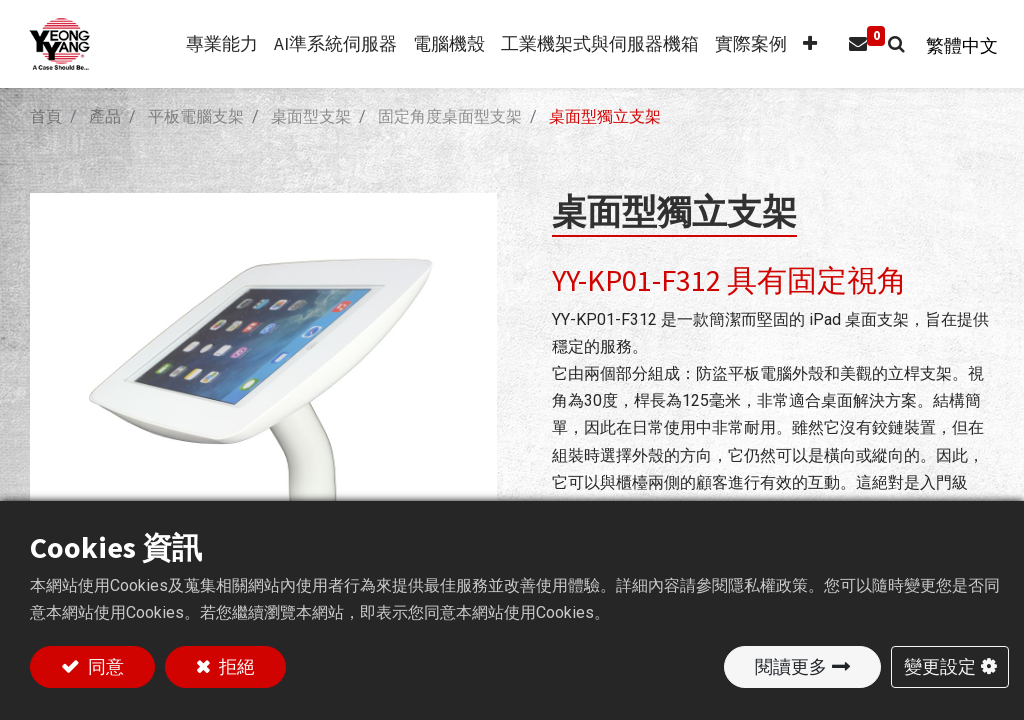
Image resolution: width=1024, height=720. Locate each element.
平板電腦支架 (196, 116)
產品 (105, 116)
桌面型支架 (311, 116)
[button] (801, 44)
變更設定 (940, 666)
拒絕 (235, 666)
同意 (104, 666)
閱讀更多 (791, 666)
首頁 (46, 116)
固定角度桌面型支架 (450, 116)
